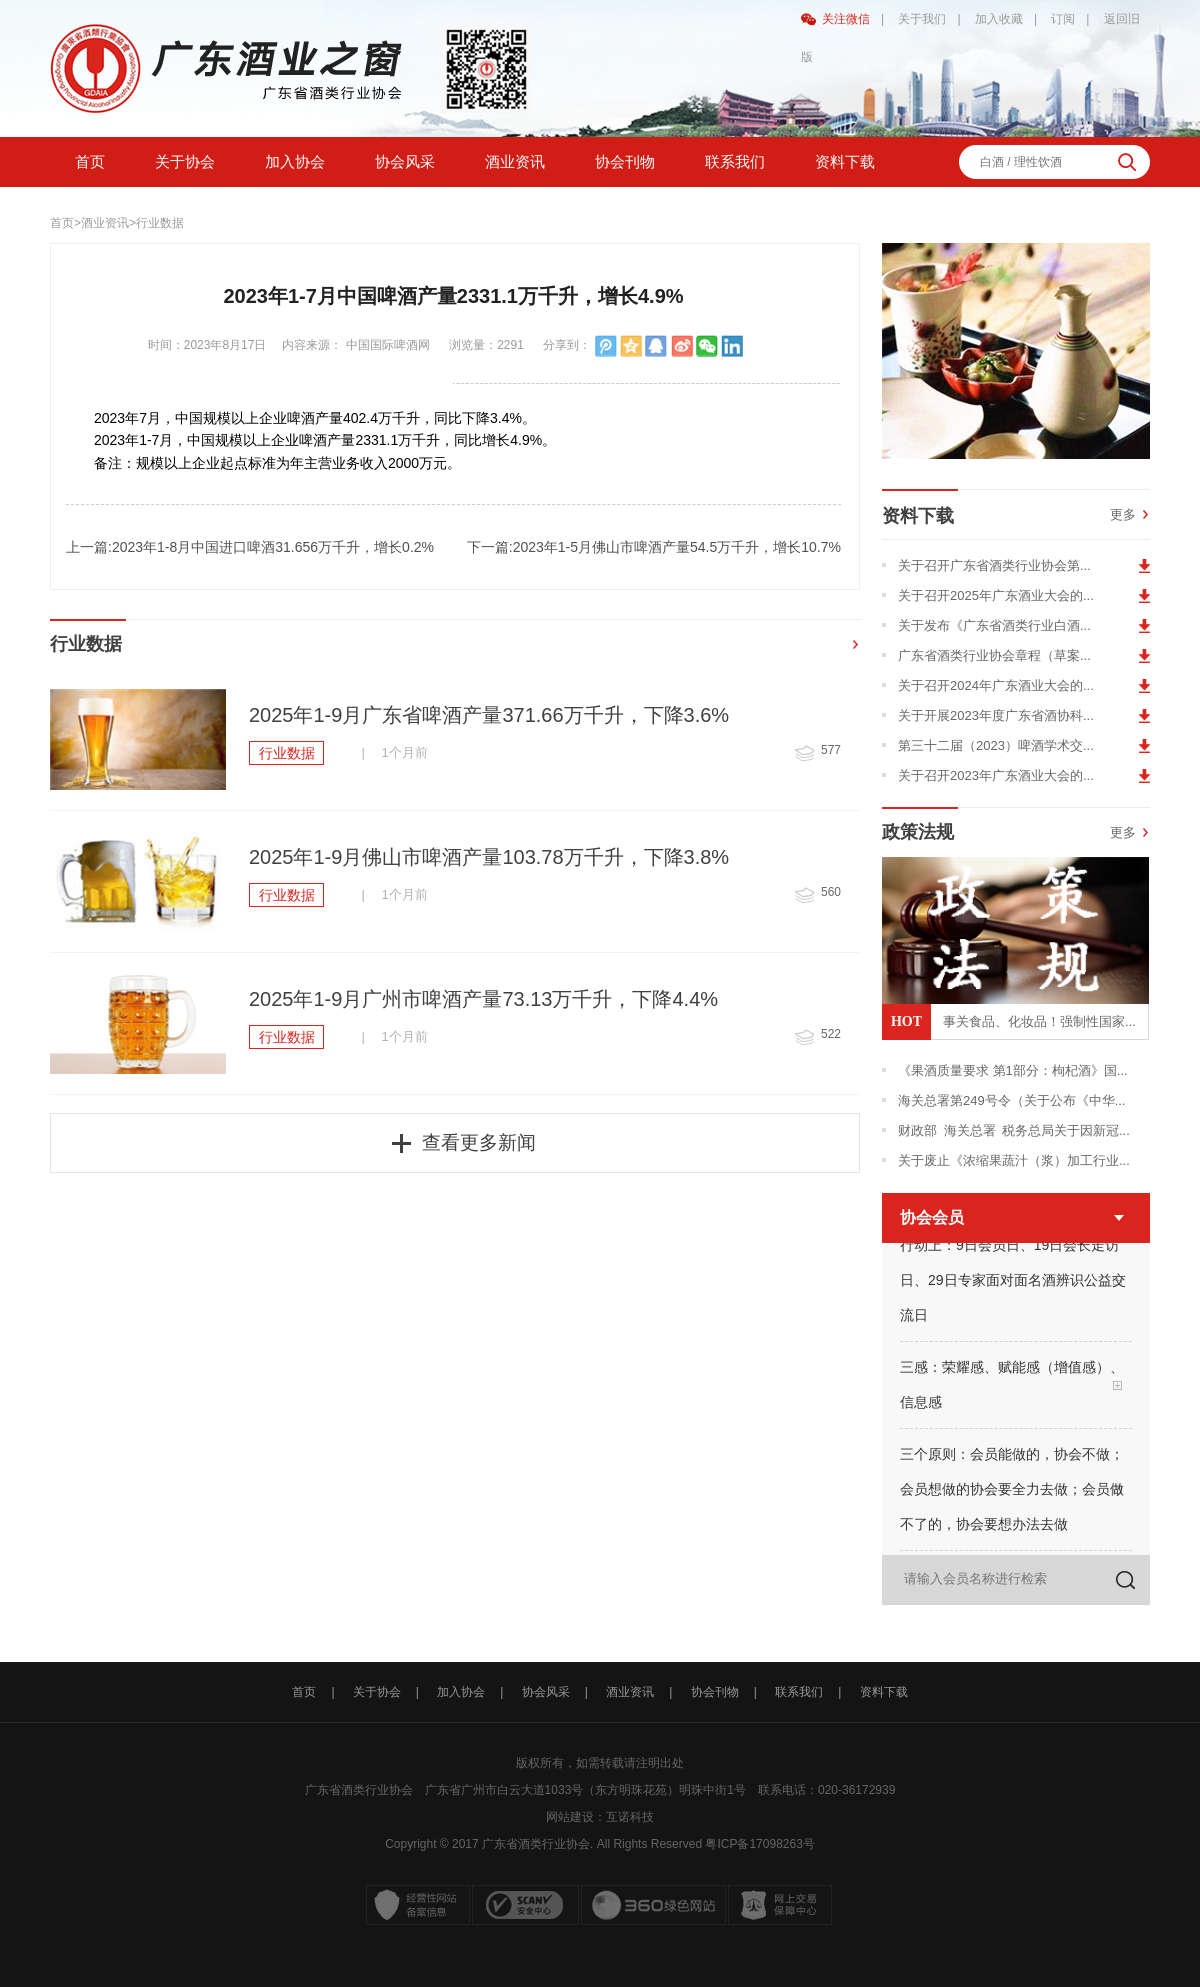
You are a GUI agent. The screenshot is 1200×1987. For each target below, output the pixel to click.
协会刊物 (625, 161)
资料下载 (845, 161)
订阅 (1063, 19)
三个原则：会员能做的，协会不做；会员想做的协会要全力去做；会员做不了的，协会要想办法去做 (1012, 1492)
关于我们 (922, 19)
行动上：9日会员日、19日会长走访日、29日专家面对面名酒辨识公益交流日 (1013, 1283)
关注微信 (846, 19)
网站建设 (570, 1817)
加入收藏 (999, 19)
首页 (90, 161)
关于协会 (185, 161)
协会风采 (405, 161)
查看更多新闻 (479, 1142)
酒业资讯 (515, 161)
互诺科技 (630, 1817)
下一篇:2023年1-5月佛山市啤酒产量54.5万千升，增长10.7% (654, 547)
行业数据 (160, 223)
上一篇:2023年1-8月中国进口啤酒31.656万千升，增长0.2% (250, 547)
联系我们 (735, 161)
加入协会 (295, 161)
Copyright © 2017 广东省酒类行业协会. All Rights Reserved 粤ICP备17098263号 (600, 1844)
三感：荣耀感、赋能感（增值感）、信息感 (1012, 1387)
